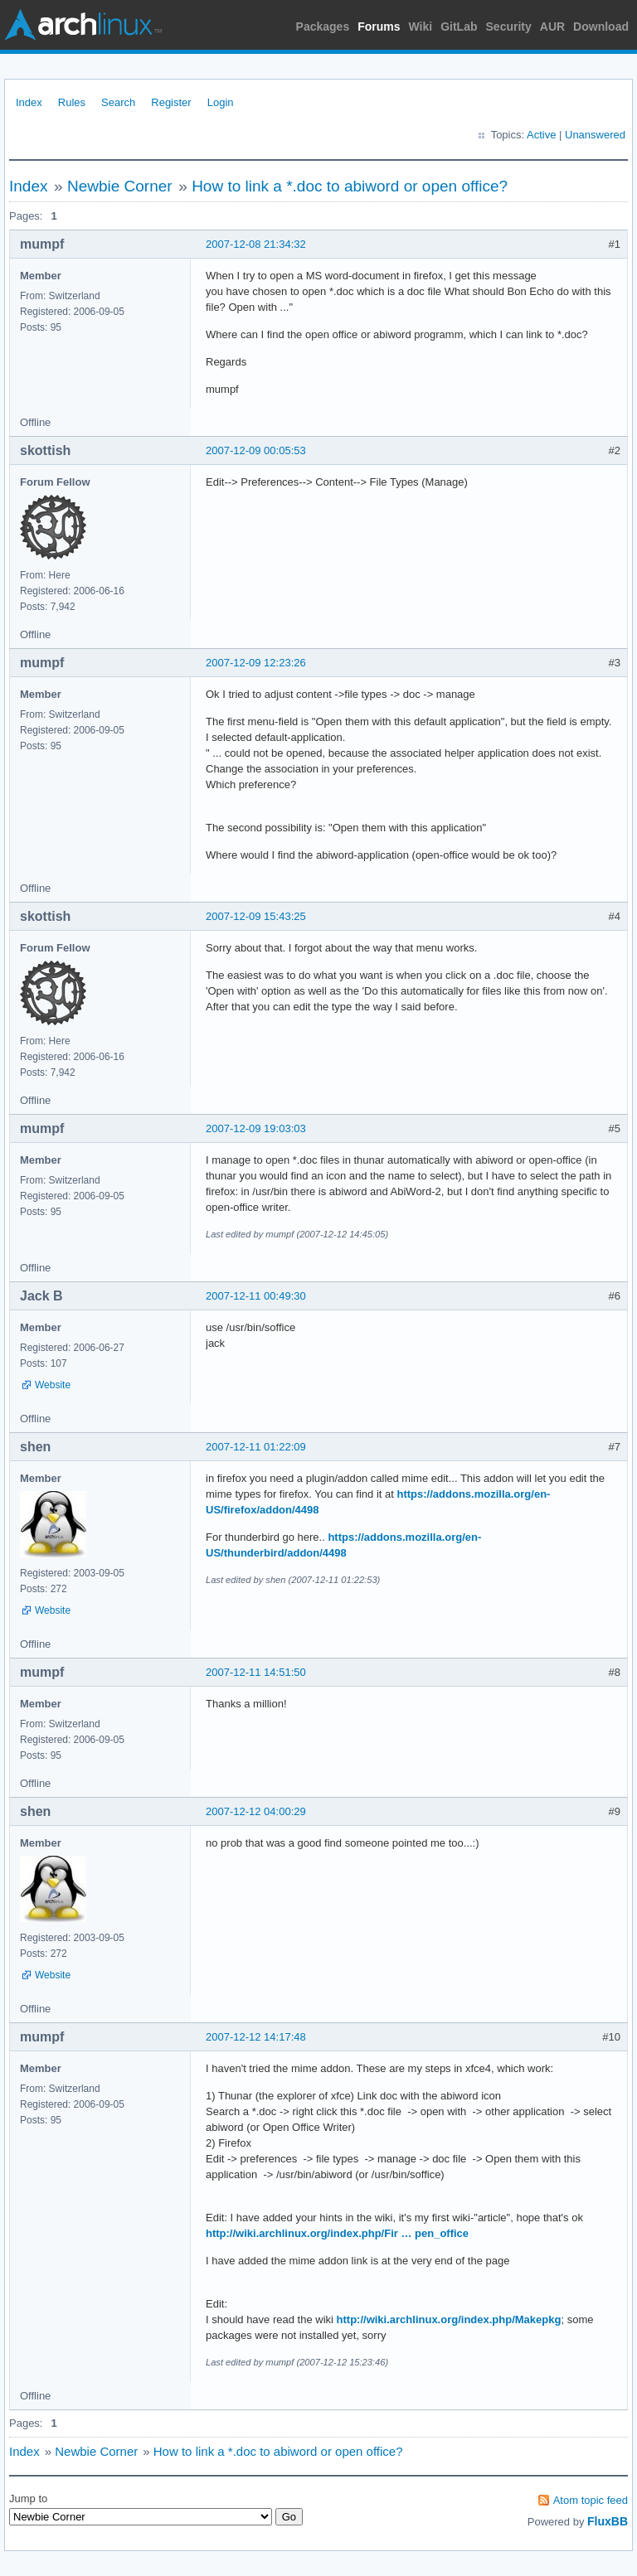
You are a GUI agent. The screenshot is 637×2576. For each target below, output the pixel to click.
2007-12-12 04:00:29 (256, 1811)
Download (601, 26)
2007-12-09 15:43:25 (256, 916)
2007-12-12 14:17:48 (256, 2037)
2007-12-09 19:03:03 (256, 1128)
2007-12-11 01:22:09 (256, 1447)
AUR (552, 26)
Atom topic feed (590, 2500)
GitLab (458, 26)
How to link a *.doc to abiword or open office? (350, 186)
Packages (323, 26)
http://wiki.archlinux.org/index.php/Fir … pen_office (337, 2233)
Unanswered (595, 134)
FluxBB (607, 2521)
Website (53, 1385)
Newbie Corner (120, 186)
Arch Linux (83, 24)
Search (118, 102)
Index (29, 102)
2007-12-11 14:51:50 (256, 1672)
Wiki (421, 26)
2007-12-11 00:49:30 (256, 1296)
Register (171, 102)
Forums (378, 26)
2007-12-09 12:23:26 (256, 662)
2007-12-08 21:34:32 (256, 244)
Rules (71, 102)
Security (509, 26)
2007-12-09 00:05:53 (256, 450)
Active (541, 134)
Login (220, 102)
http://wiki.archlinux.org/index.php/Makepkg (449, 2319)
